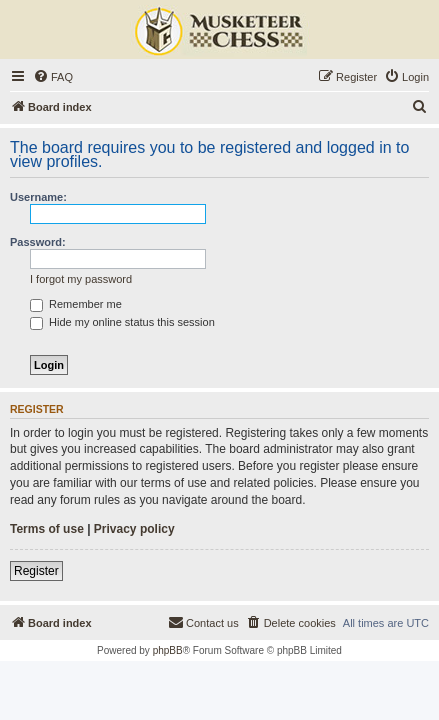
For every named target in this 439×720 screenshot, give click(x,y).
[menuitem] (53, 77)
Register (36, 571)
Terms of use (47, 529)
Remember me (76, 304)
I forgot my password (81, 279)
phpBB (168, 650)
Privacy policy (134, 529)
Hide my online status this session (122, 322)
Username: (38, 197)
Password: (38, 242)
